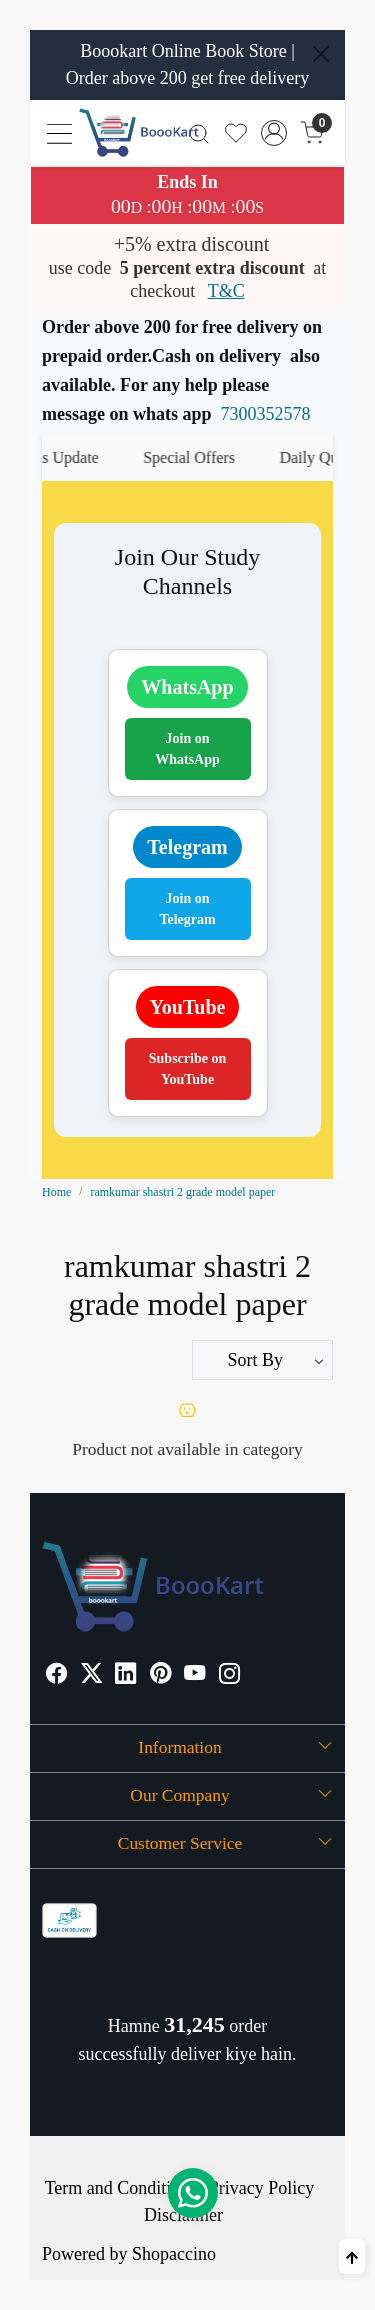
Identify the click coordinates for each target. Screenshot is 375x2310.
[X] (92, 1675)
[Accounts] (274, 133)
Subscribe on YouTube (187, 1069)
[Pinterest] (161, 1675)
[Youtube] (195, 1675)
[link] (199, 132)
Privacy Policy (262, 2188)
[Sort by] (263, 1360)
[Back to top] (352, 2256)
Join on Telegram (187, 909)
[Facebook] (57, 1675)
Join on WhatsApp (187, 749)
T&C (226, 291)
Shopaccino (174, 2254)
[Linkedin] (126, 1675)
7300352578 (266, 414)
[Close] (321, 54)
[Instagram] (230, 1675)
